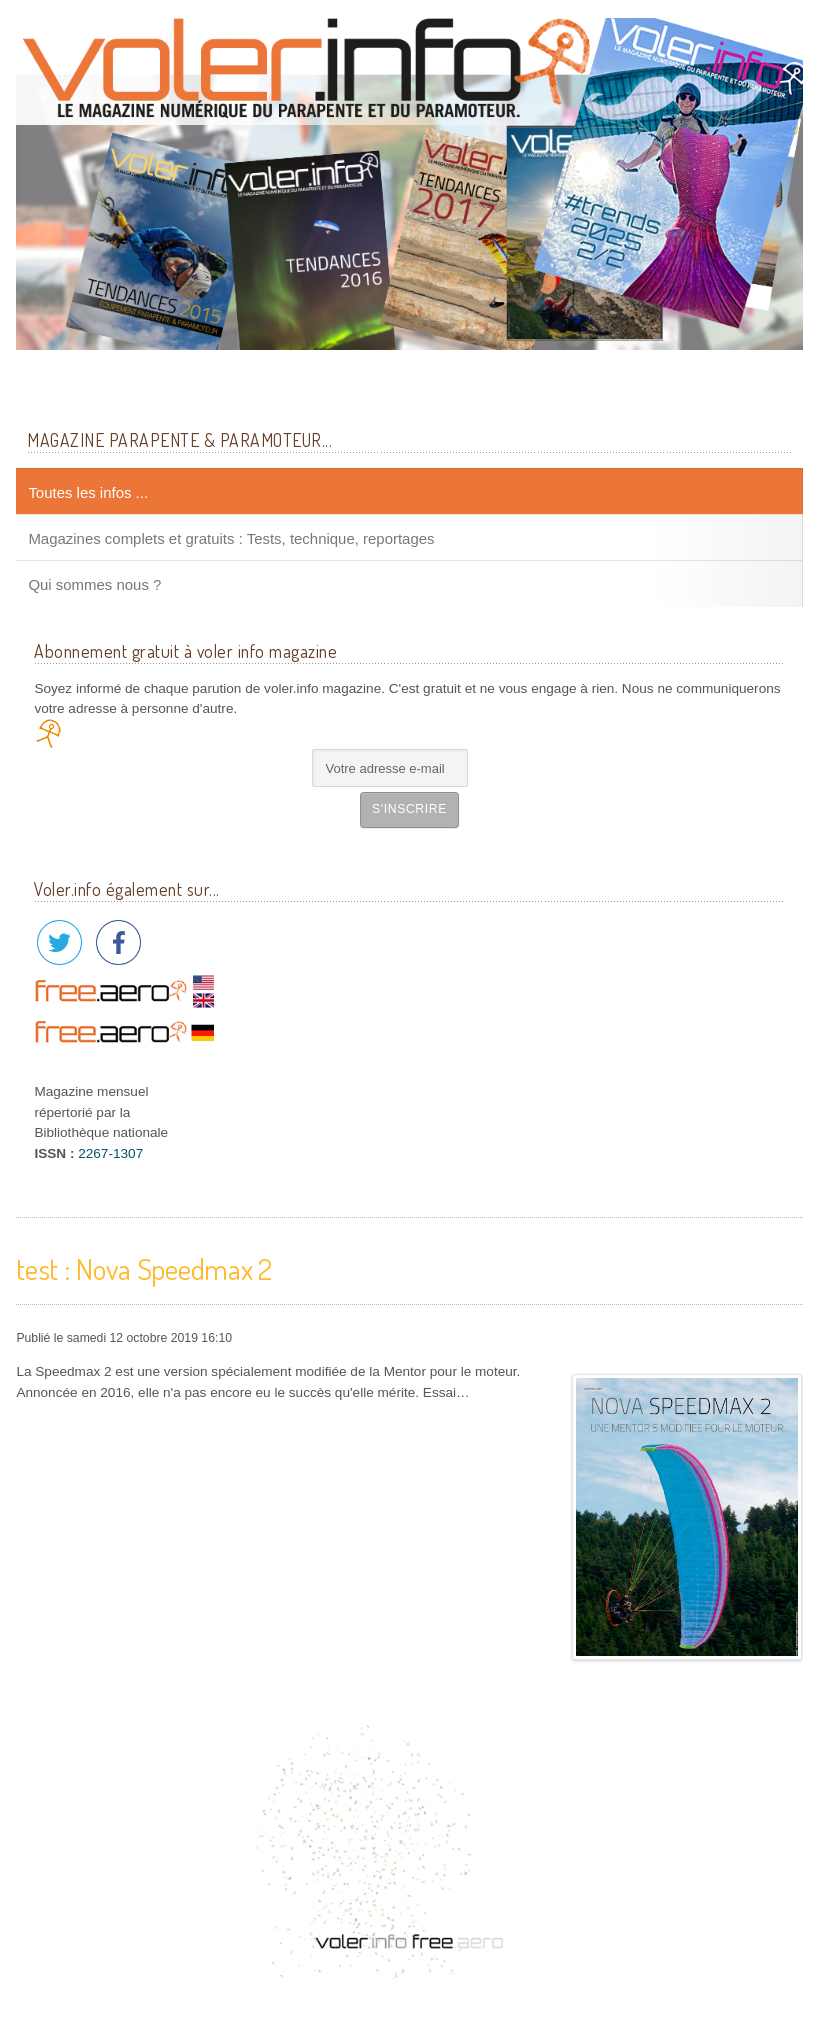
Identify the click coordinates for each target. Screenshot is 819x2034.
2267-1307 (110, 1153)
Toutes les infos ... (88, 492)
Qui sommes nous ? (94, 584)
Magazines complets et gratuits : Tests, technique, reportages (231, 538)
